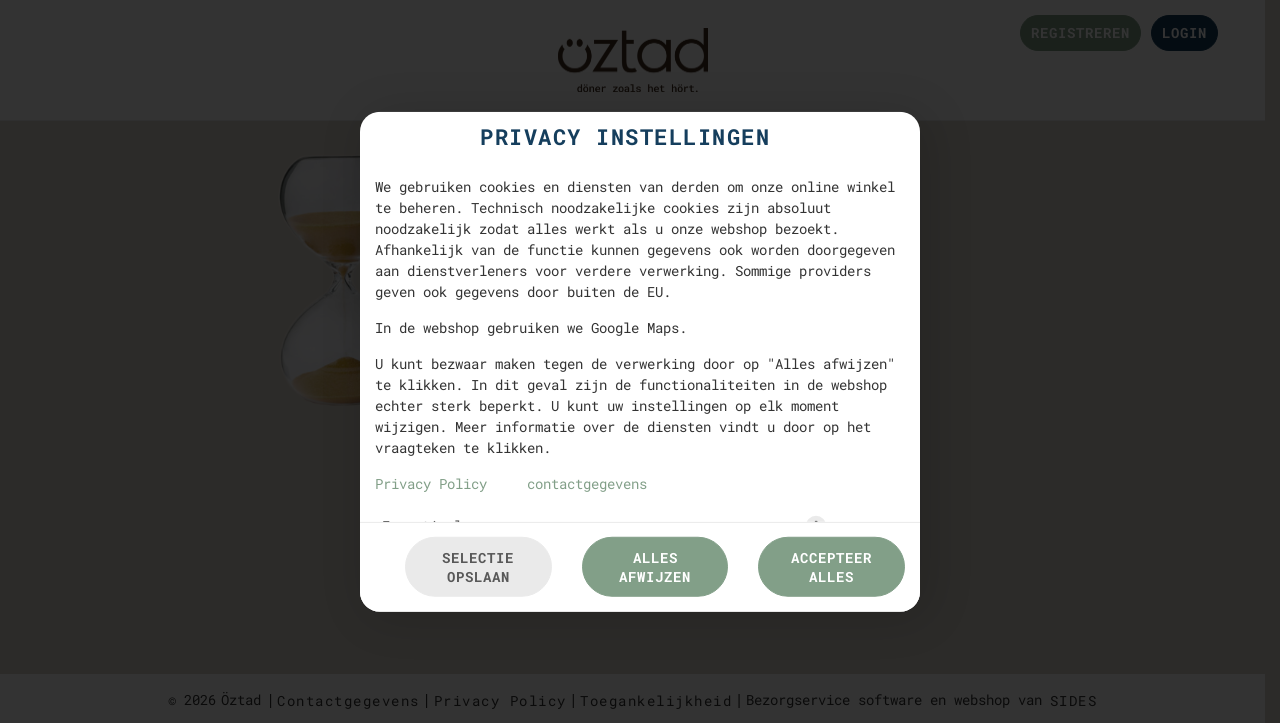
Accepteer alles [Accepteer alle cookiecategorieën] (831, 567)
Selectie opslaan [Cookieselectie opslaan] (478, 567)
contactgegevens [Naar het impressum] (587, 482)
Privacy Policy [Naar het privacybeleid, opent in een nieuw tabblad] (431, 482)
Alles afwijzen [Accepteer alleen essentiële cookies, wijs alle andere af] (655, 567)
